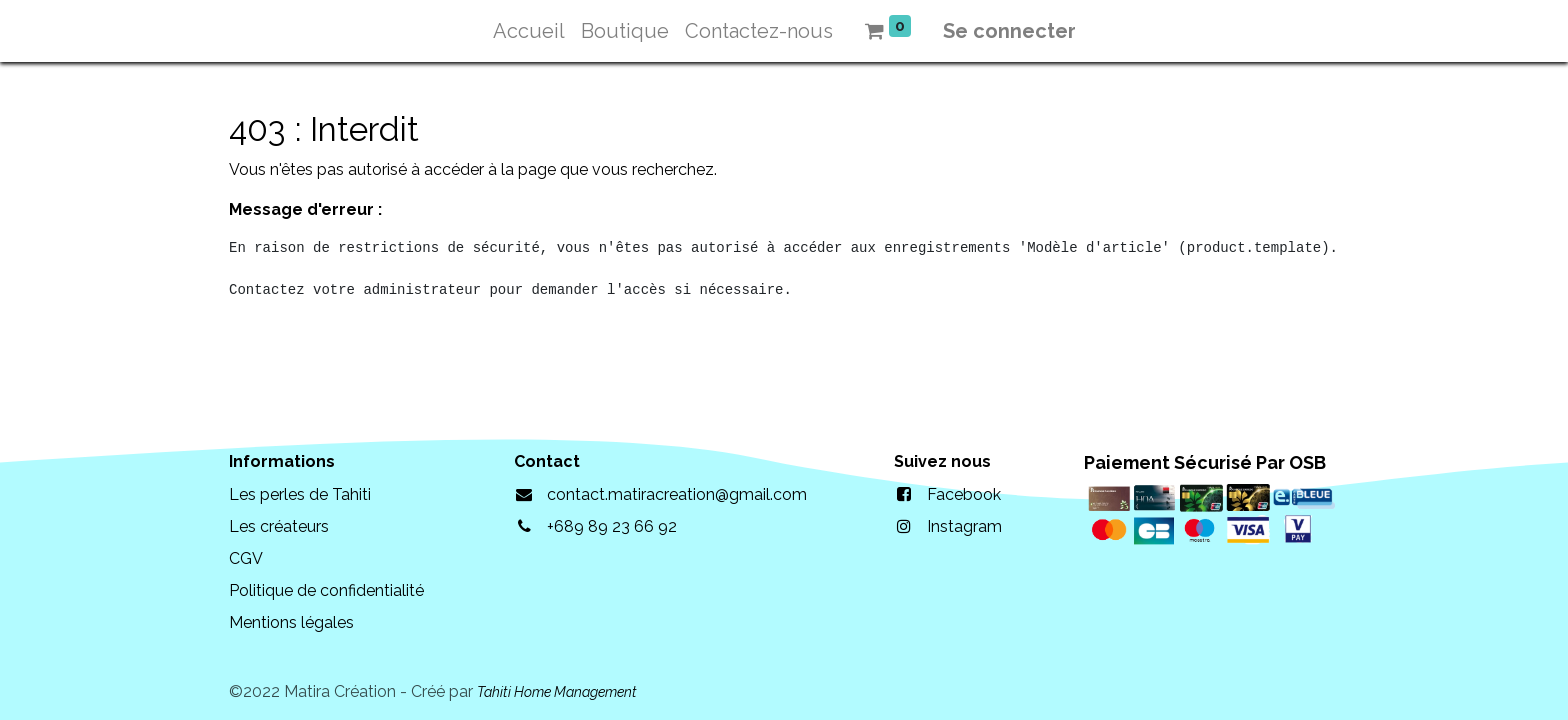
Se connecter (1009, 31)
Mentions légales (291, 622)
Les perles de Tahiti (300, 494)
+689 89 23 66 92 (612, 526)
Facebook (964, 494)
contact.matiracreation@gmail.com (677, 494)
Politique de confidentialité (326, 590)
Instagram (964, 526)
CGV (246, 558)
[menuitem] (529, 31)
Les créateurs (279, 526)
